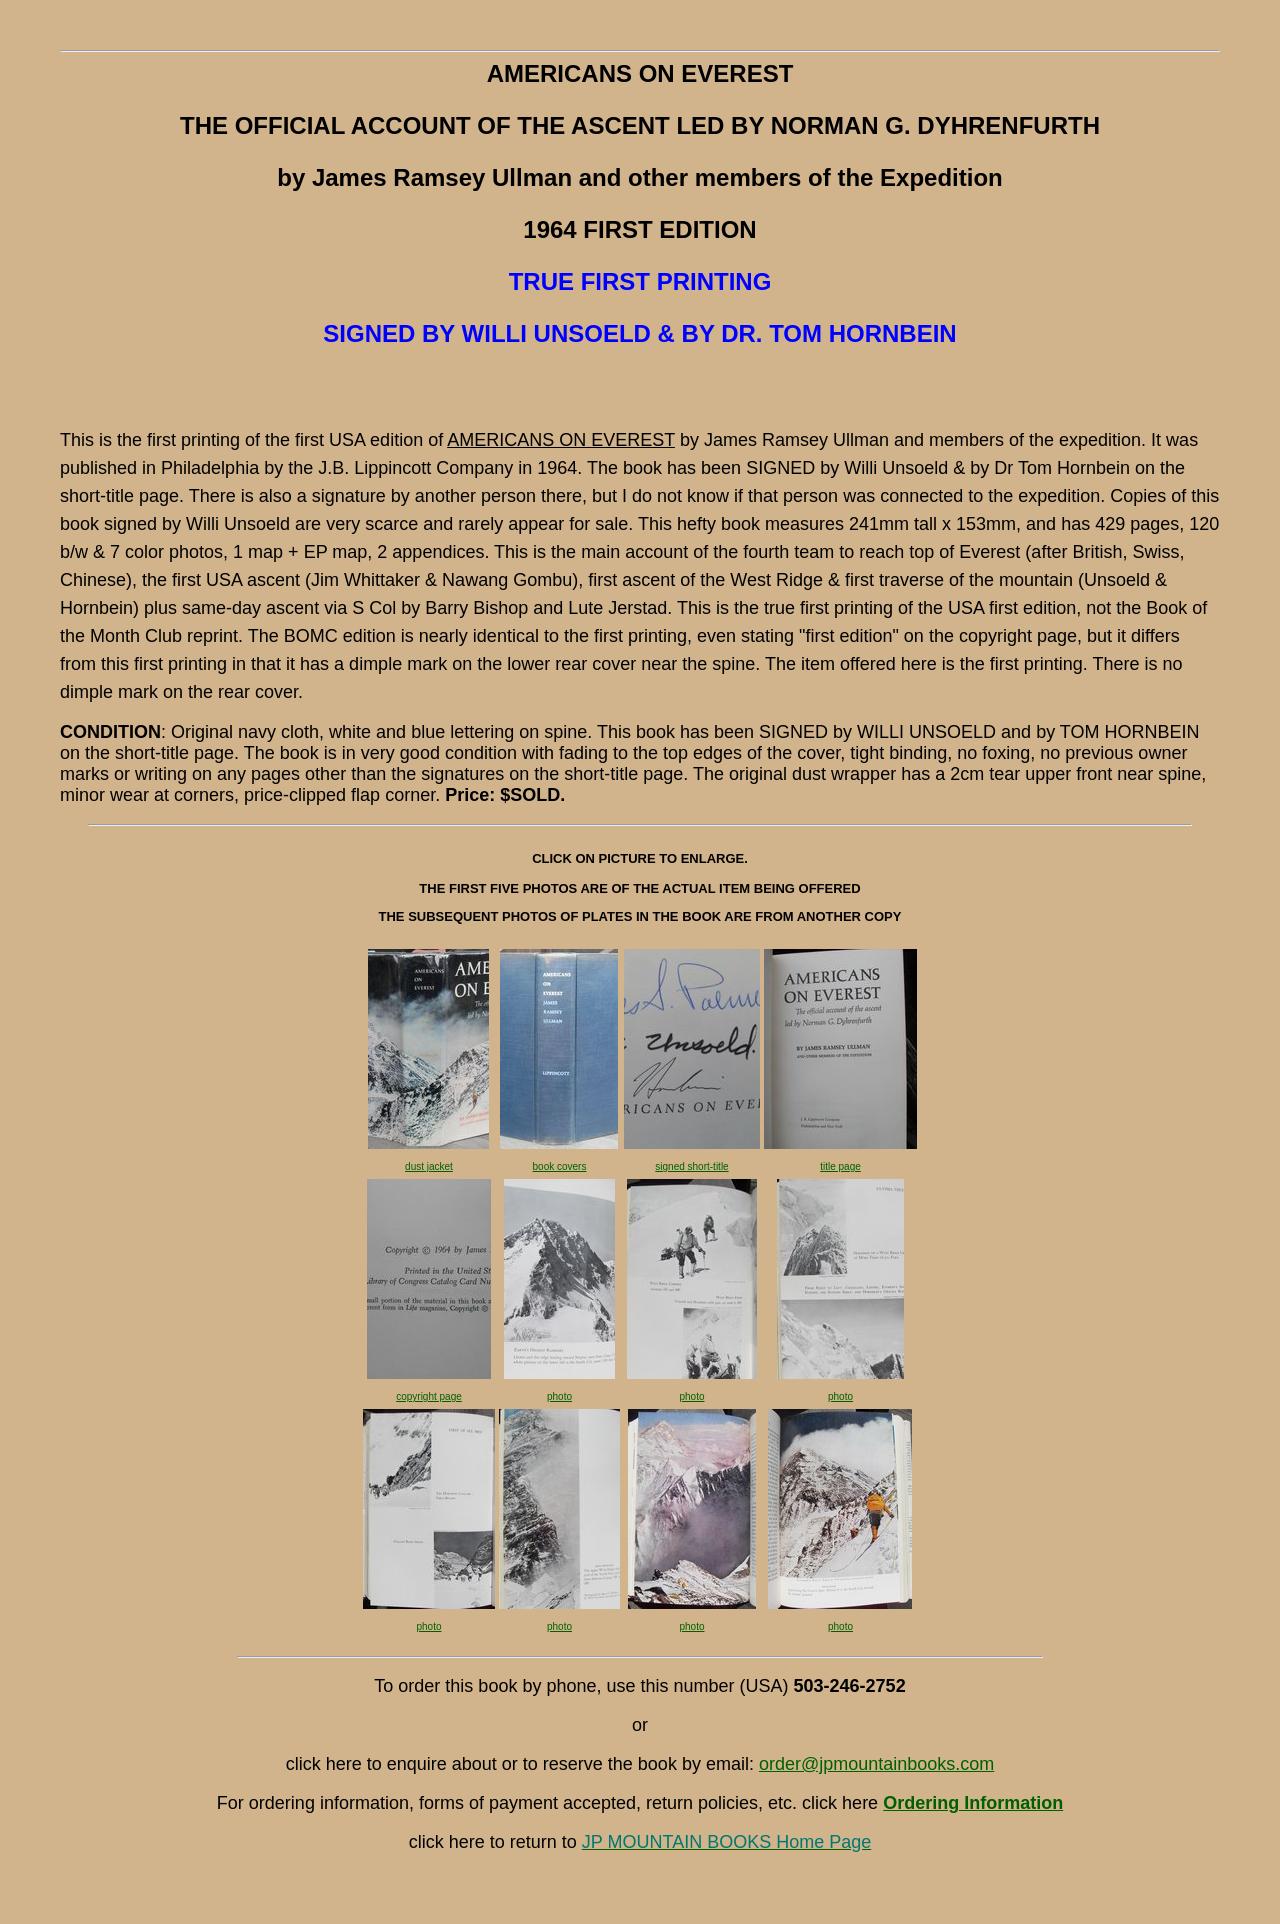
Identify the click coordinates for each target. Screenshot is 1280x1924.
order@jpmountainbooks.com (876, 1764)
